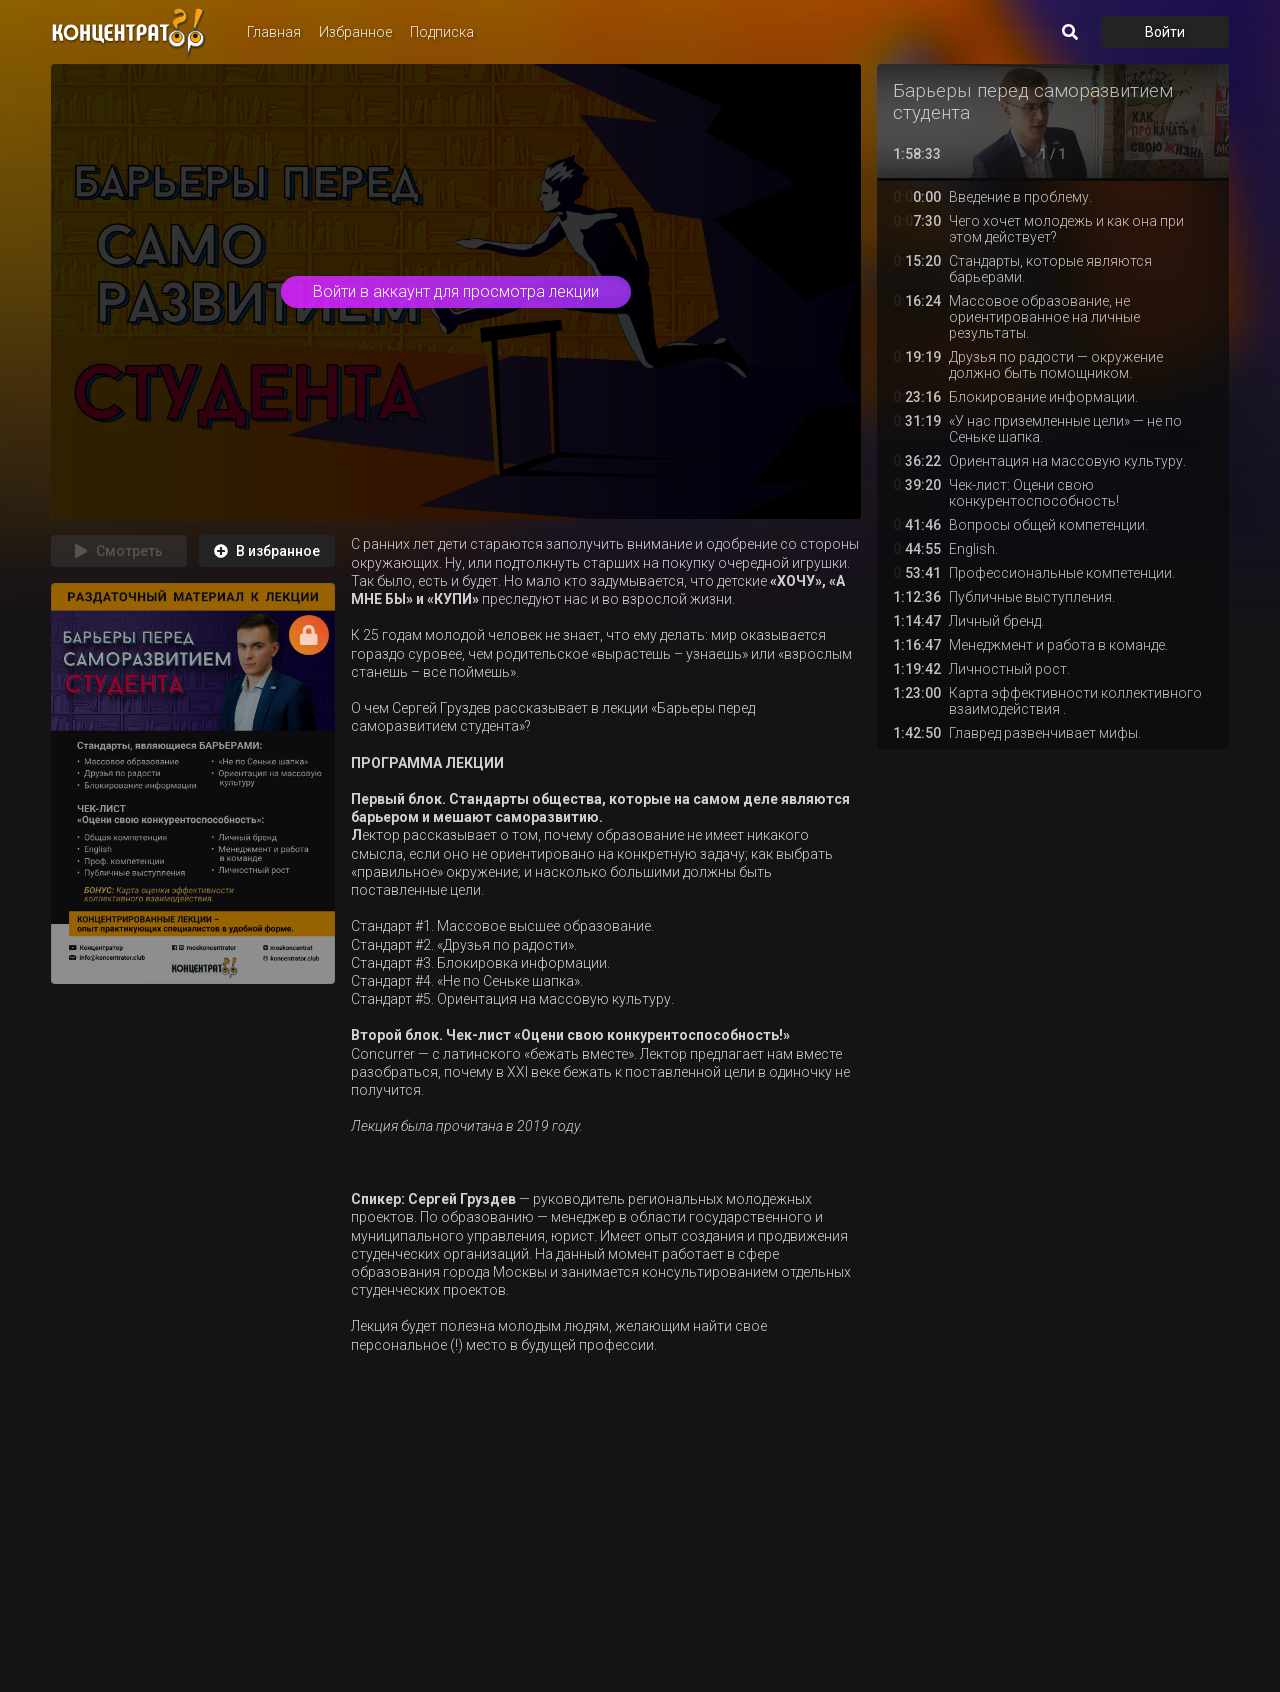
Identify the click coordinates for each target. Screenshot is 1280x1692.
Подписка (442, 32)
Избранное (355, 32)
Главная (274, 32)
